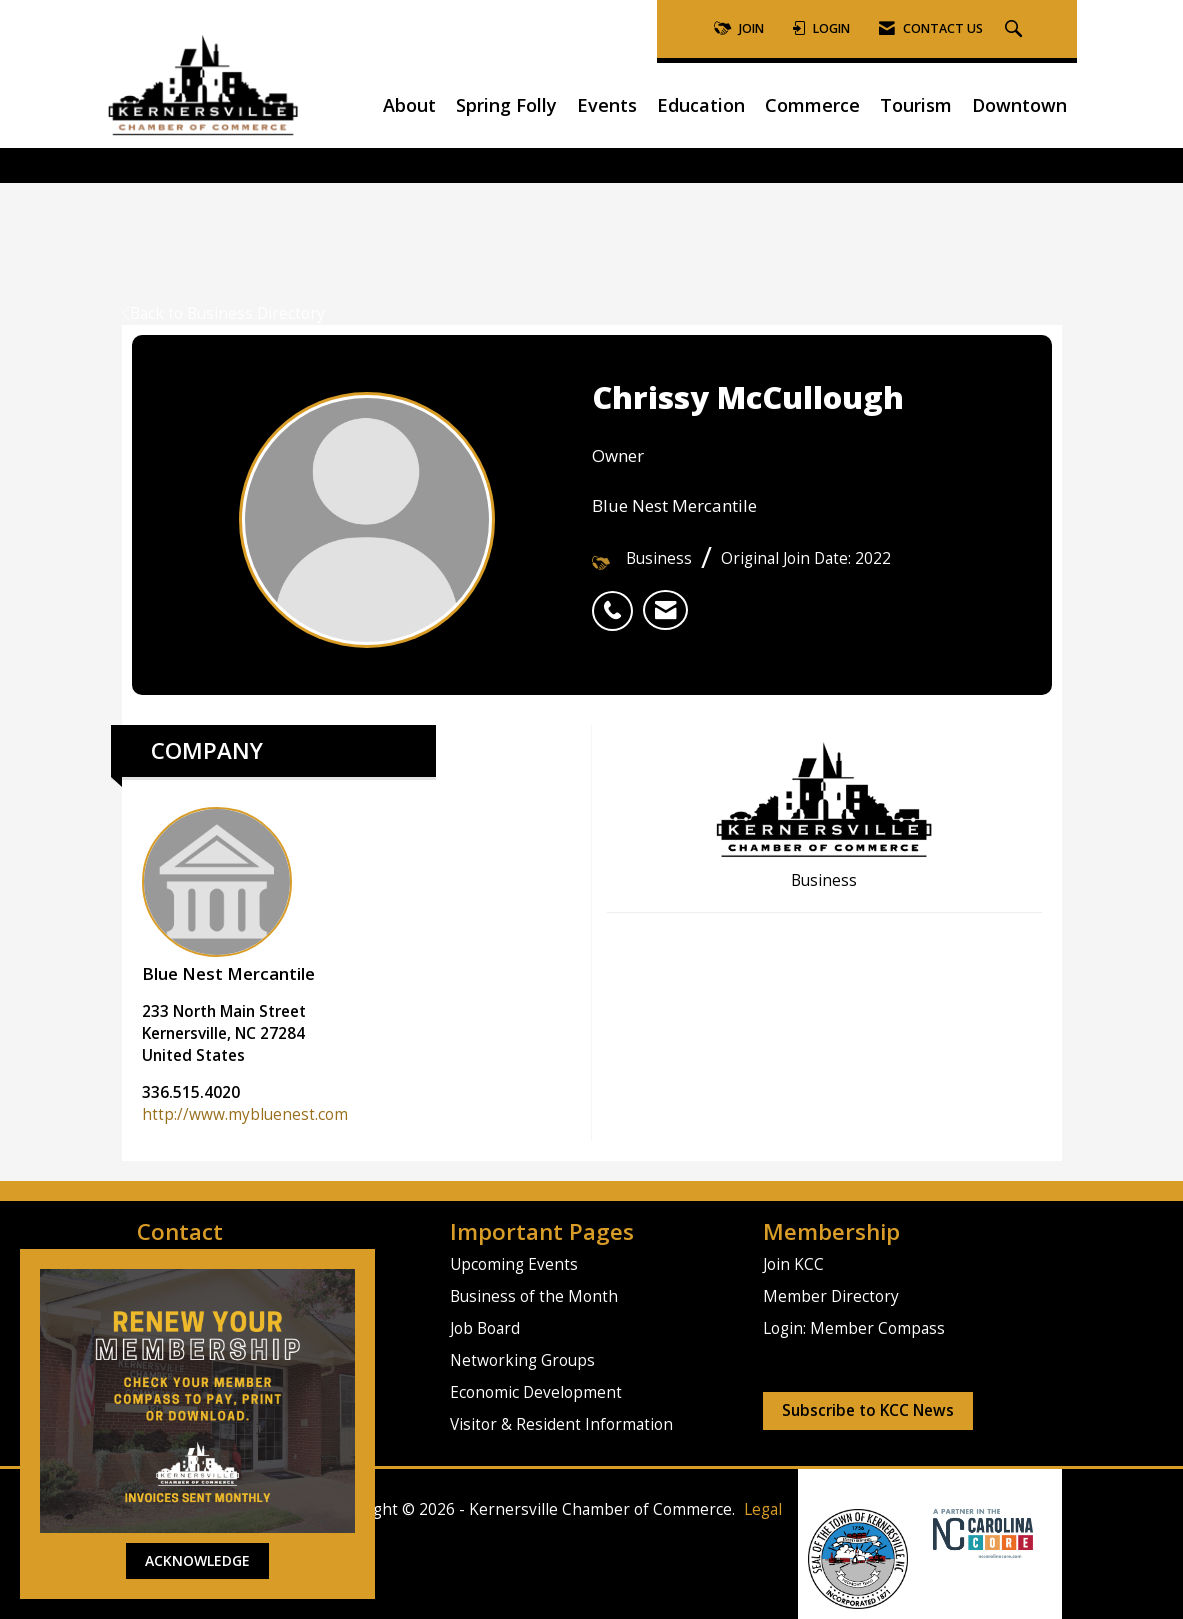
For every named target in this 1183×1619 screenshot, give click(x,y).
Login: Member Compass (854, 1328)
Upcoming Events (514, 1264)
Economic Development (536, 1392)
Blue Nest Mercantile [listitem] (228, 896)
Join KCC (793, 1264)
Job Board (485, 1328)
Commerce (812, 105)
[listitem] (617, 600)
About (409, 105)
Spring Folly (506, 105)
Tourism (916, 105)
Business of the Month (534, 1296)
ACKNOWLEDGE (197, 1560)
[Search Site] (1016, 29)
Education (701, 105)
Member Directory (831, 1296)
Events (607, 105)
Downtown (1019, 105)
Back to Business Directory (223, 313)
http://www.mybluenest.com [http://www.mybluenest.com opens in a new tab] (245, 1114)
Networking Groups (522, 1360)
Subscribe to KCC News (868, 1410)
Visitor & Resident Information (561, 1424)
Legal (763, 1509)
